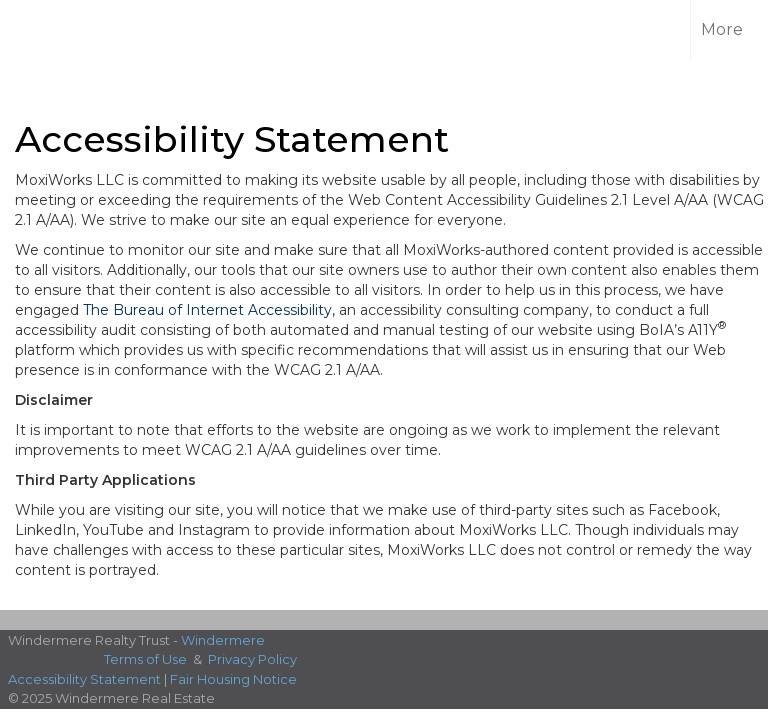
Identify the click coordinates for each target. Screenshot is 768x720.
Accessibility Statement (84, 679)
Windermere (223, 640)
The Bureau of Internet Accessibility (207, 310)
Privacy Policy (252, 659)
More (722, 29)
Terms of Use (145, 659)
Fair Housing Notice (233, 679)
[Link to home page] (49, 30)
